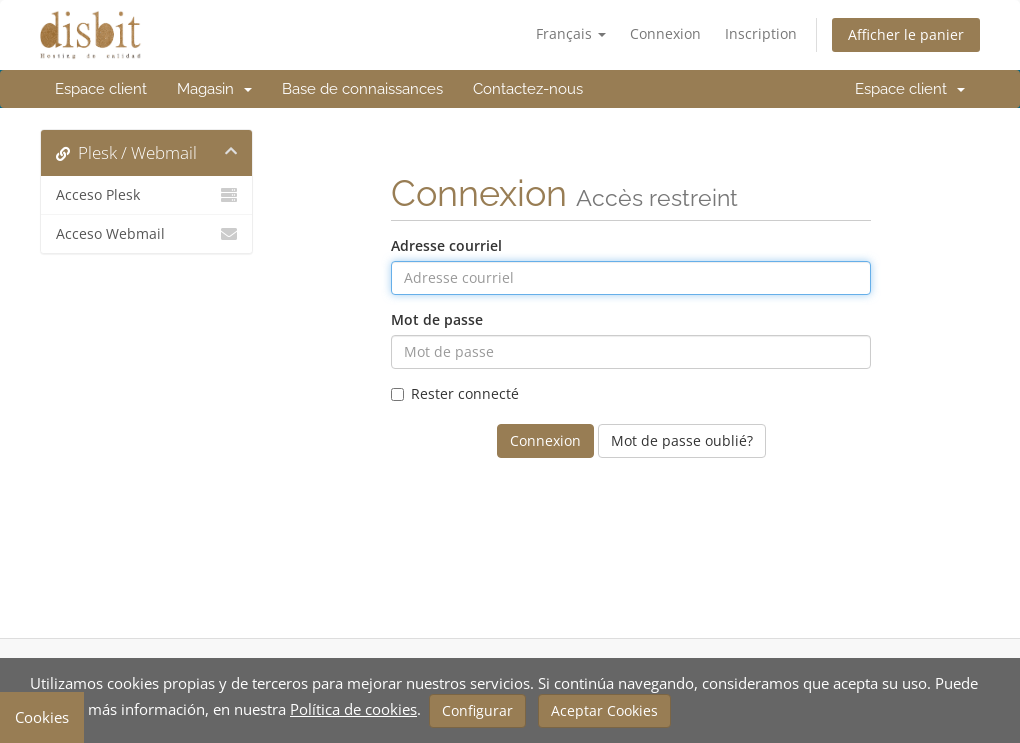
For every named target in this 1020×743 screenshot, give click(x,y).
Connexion (665, 33)
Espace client (101, 89)
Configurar (477, 710)
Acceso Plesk (146, 195)
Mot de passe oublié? (682, 440)
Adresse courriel (446, 245)
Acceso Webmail (146, 234)
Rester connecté (455, 393)
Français (571, 33)
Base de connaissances (362, 89)
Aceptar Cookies (604, 710)
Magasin (214, 89)
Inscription (761, 33)
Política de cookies (353, 709)
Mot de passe (437, 319)
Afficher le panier (906, 34)
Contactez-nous (528, 89)
